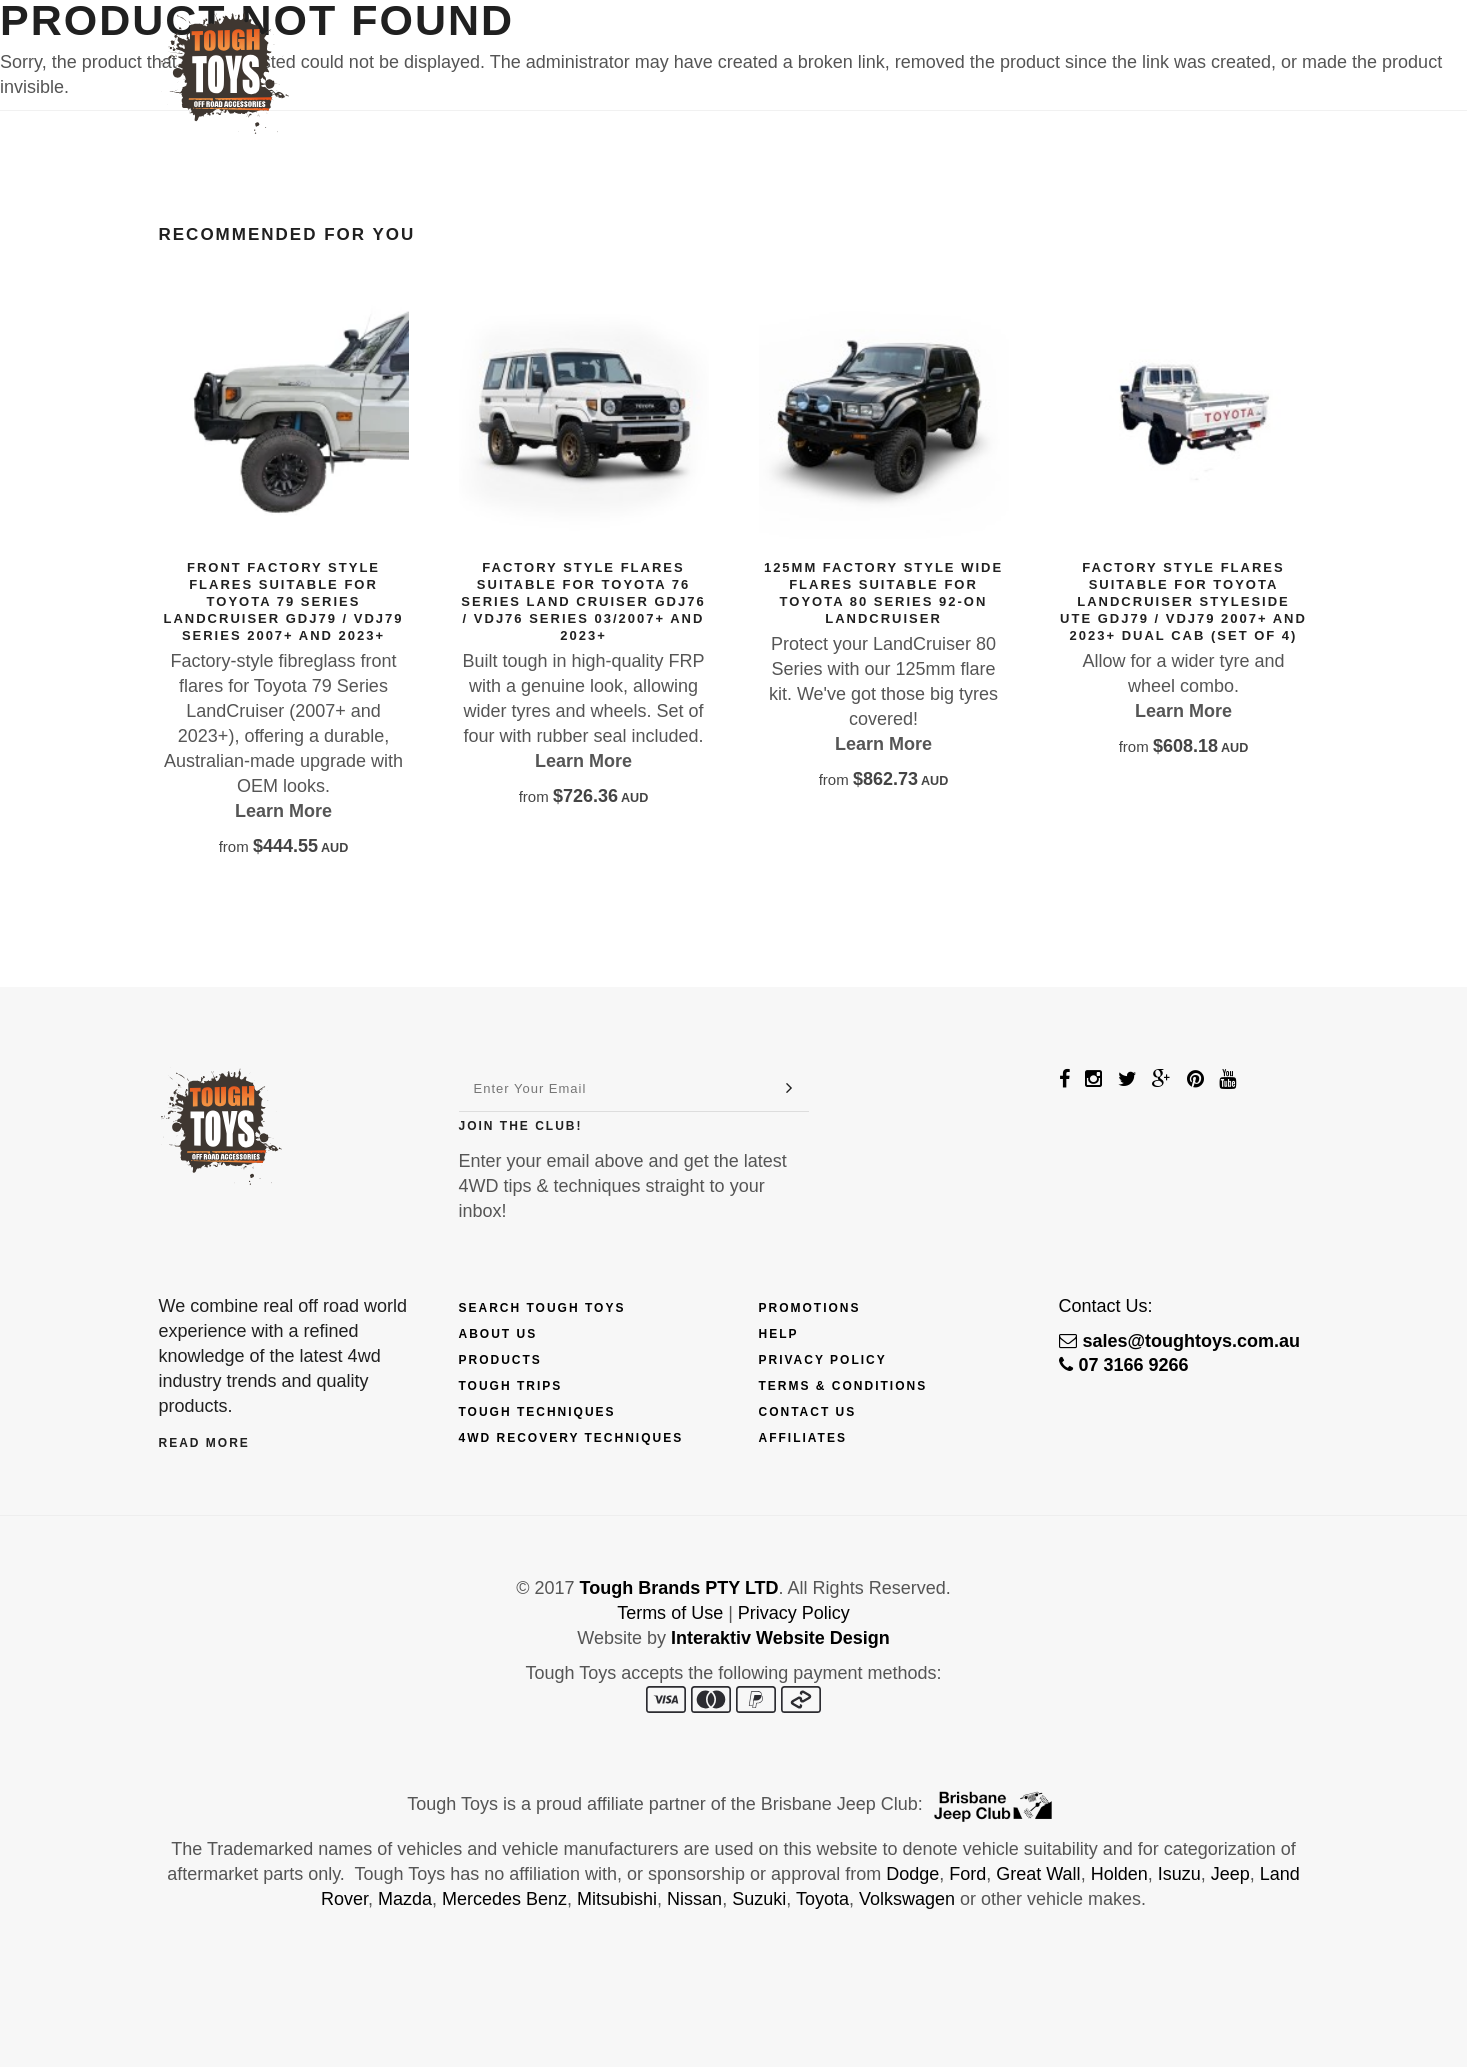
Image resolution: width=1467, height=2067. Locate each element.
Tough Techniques (537, 1412)
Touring (1024, 47)
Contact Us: (1106, 1306)
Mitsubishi (617, 1899)
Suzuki (759, 1899)
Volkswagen (907, 1899)
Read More (204, 1443)
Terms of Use (670, 1613)
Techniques (909, 47)
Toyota (822, 1899)
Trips (807, 47)
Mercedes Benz (504, 1899)
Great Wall (1038, 1874)
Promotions (810, 1308)
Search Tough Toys (542, 1308)
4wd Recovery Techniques (571, 1438)
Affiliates (803, 1438)
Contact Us (1137, 47)
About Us (498, 1334)
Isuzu (1179, 1874)
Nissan (694, 1899)
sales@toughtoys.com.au (1180, 1341)
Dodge (912, 1874)
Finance (721, 47)
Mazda (405, 1899)
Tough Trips (511, 1386)
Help (779, 1334)
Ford (967, 1874)
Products (608, 47)
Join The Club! (521, 1126)
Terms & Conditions (843, 1386)
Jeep (1230, 1874)
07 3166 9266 (1124, 1365)
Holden (1119, 1874)
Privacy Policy (823, 1360)
